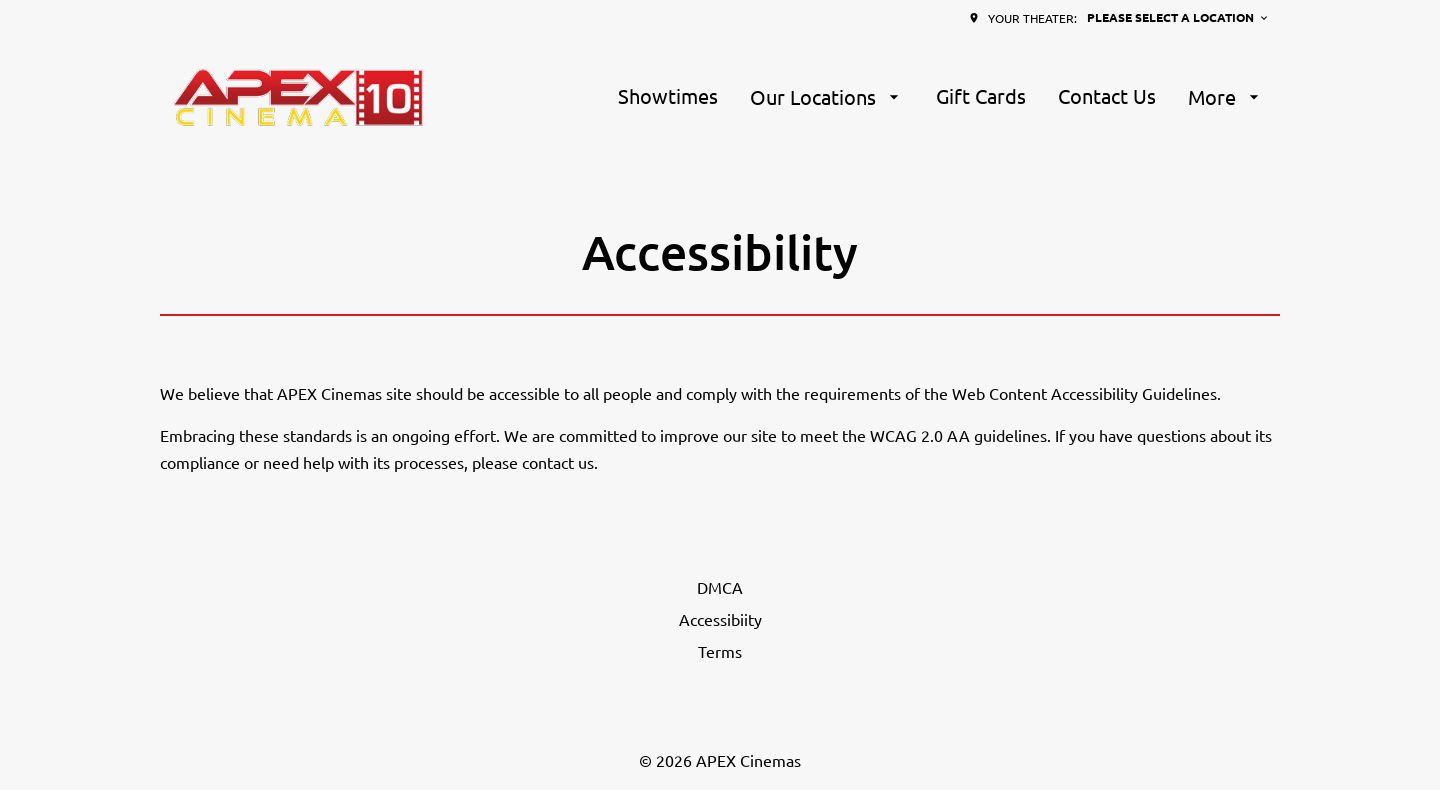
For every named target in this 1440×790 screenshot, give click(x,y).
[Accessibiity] (720, 619)
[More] (1226, 97)
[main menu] (941, 97)
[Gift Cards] (981, 97)
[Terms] (720, 651)
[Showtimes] (668, 97)
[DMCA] (720, 587)
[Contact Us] (1107, 97)
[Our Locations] (827, 97)
